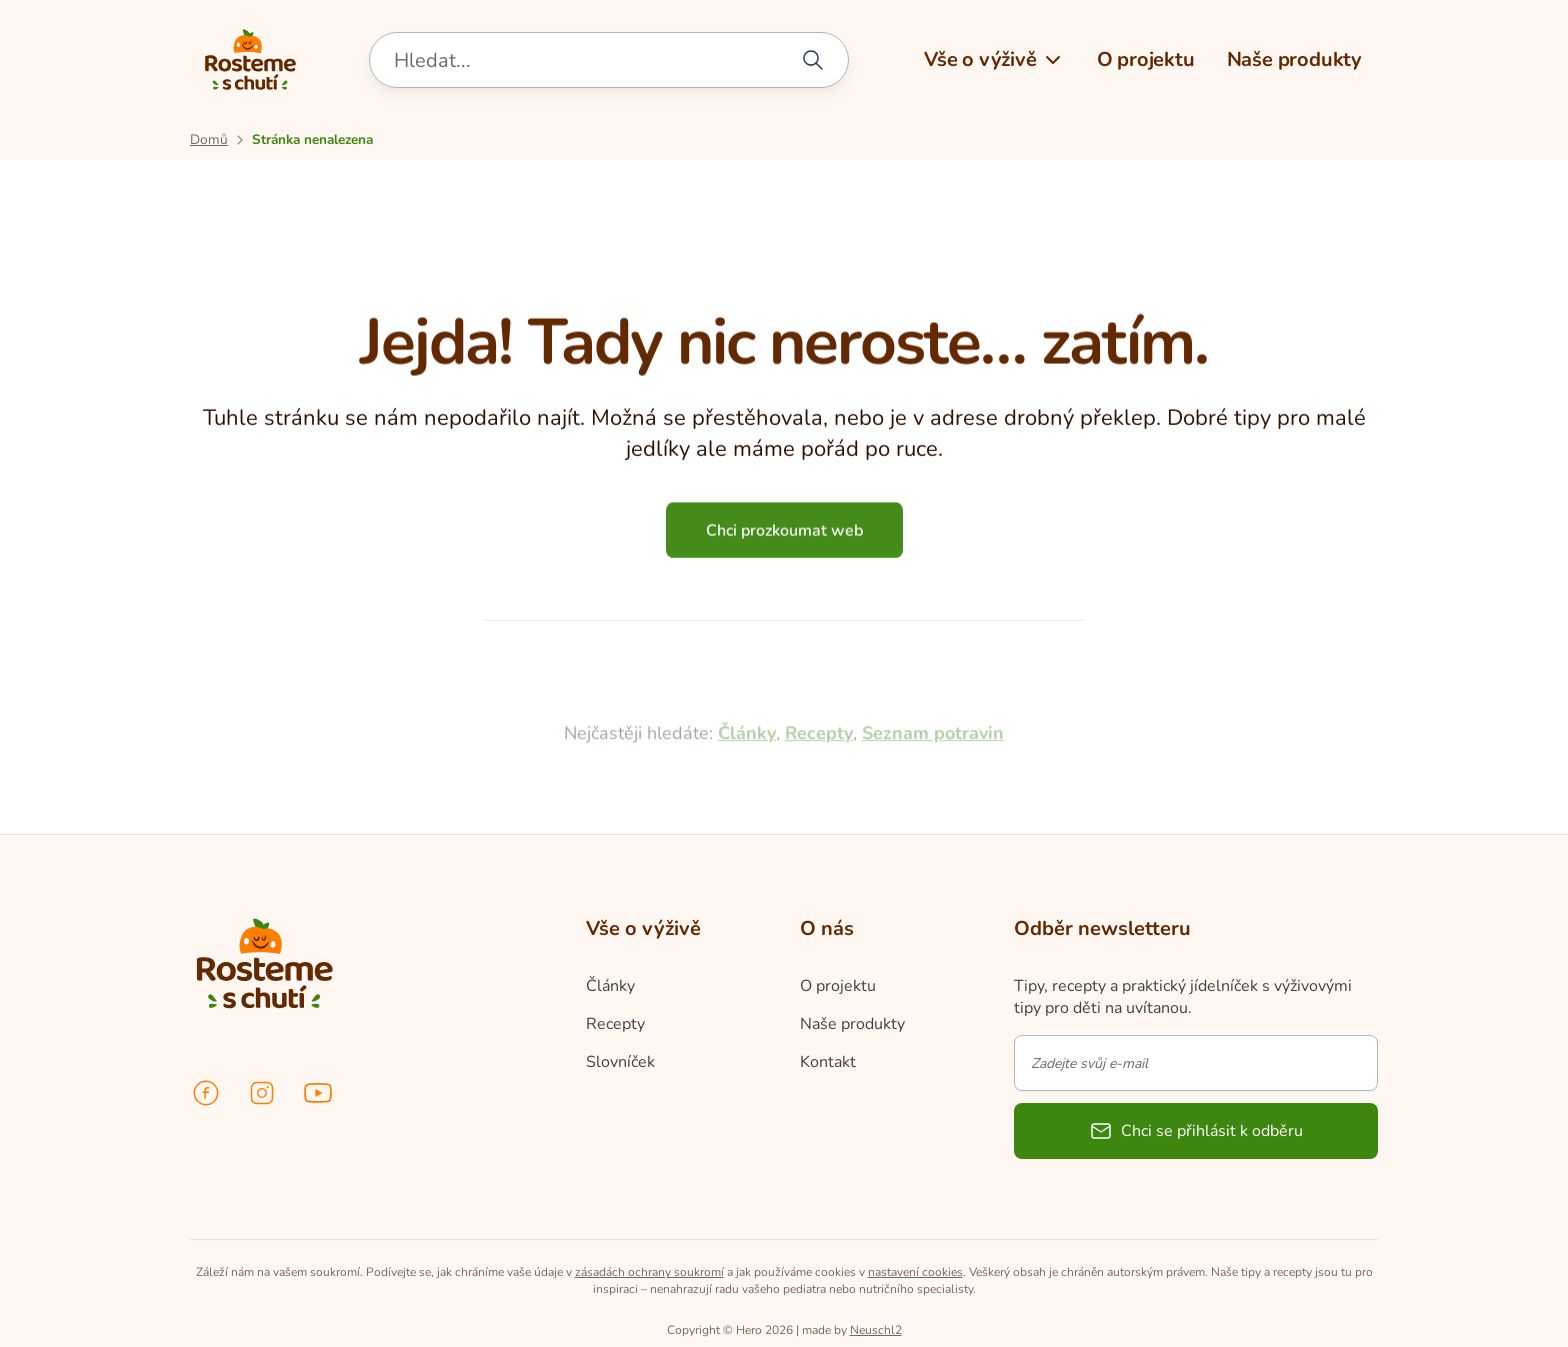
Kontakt (828, 1062)
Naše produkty (852, 1024)
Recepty (819, 784)
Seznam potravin (933, 784)
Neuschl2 (876, 1330)
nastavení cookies (915, 1272)
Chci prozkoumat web (784, 536)
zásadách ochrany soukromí (649, 1272)
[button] (994, 60)
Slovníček (620, 1062)
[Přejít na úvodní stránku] (209, 139)
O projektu (838, 986)
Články (747, 784)
